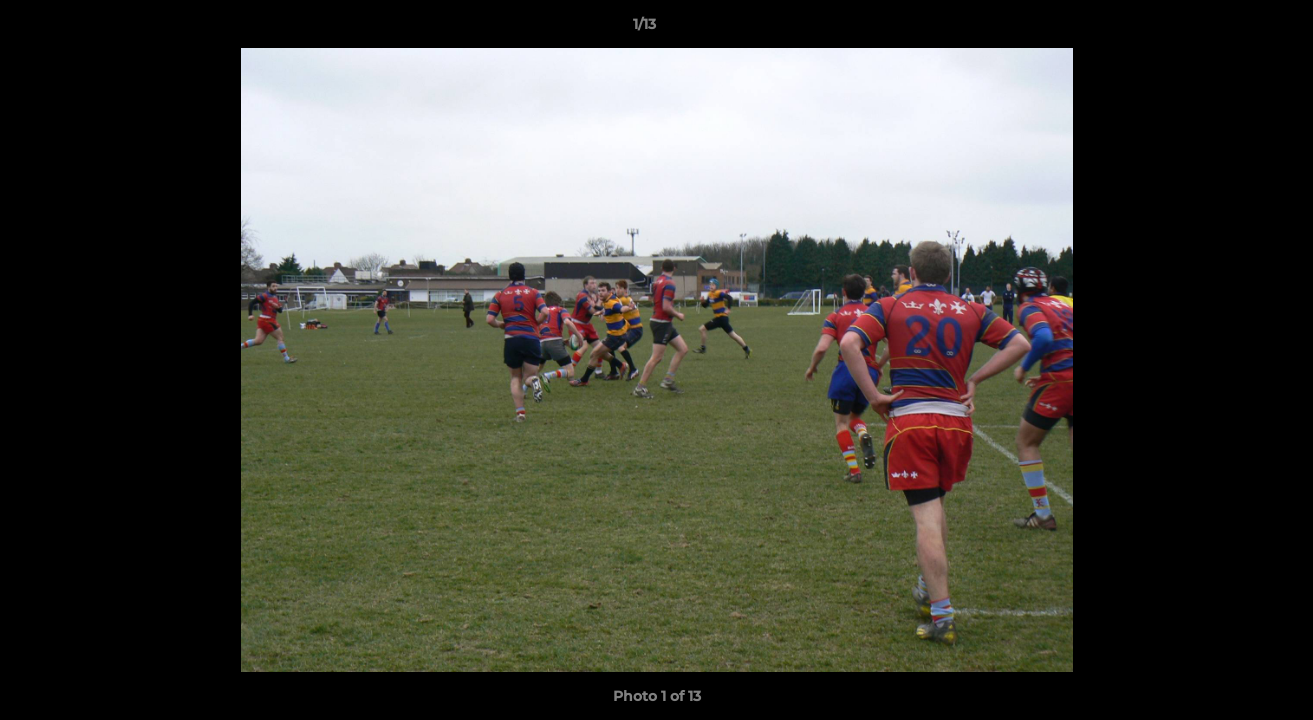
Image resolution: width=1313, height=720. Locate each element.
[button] (1229, 29)
